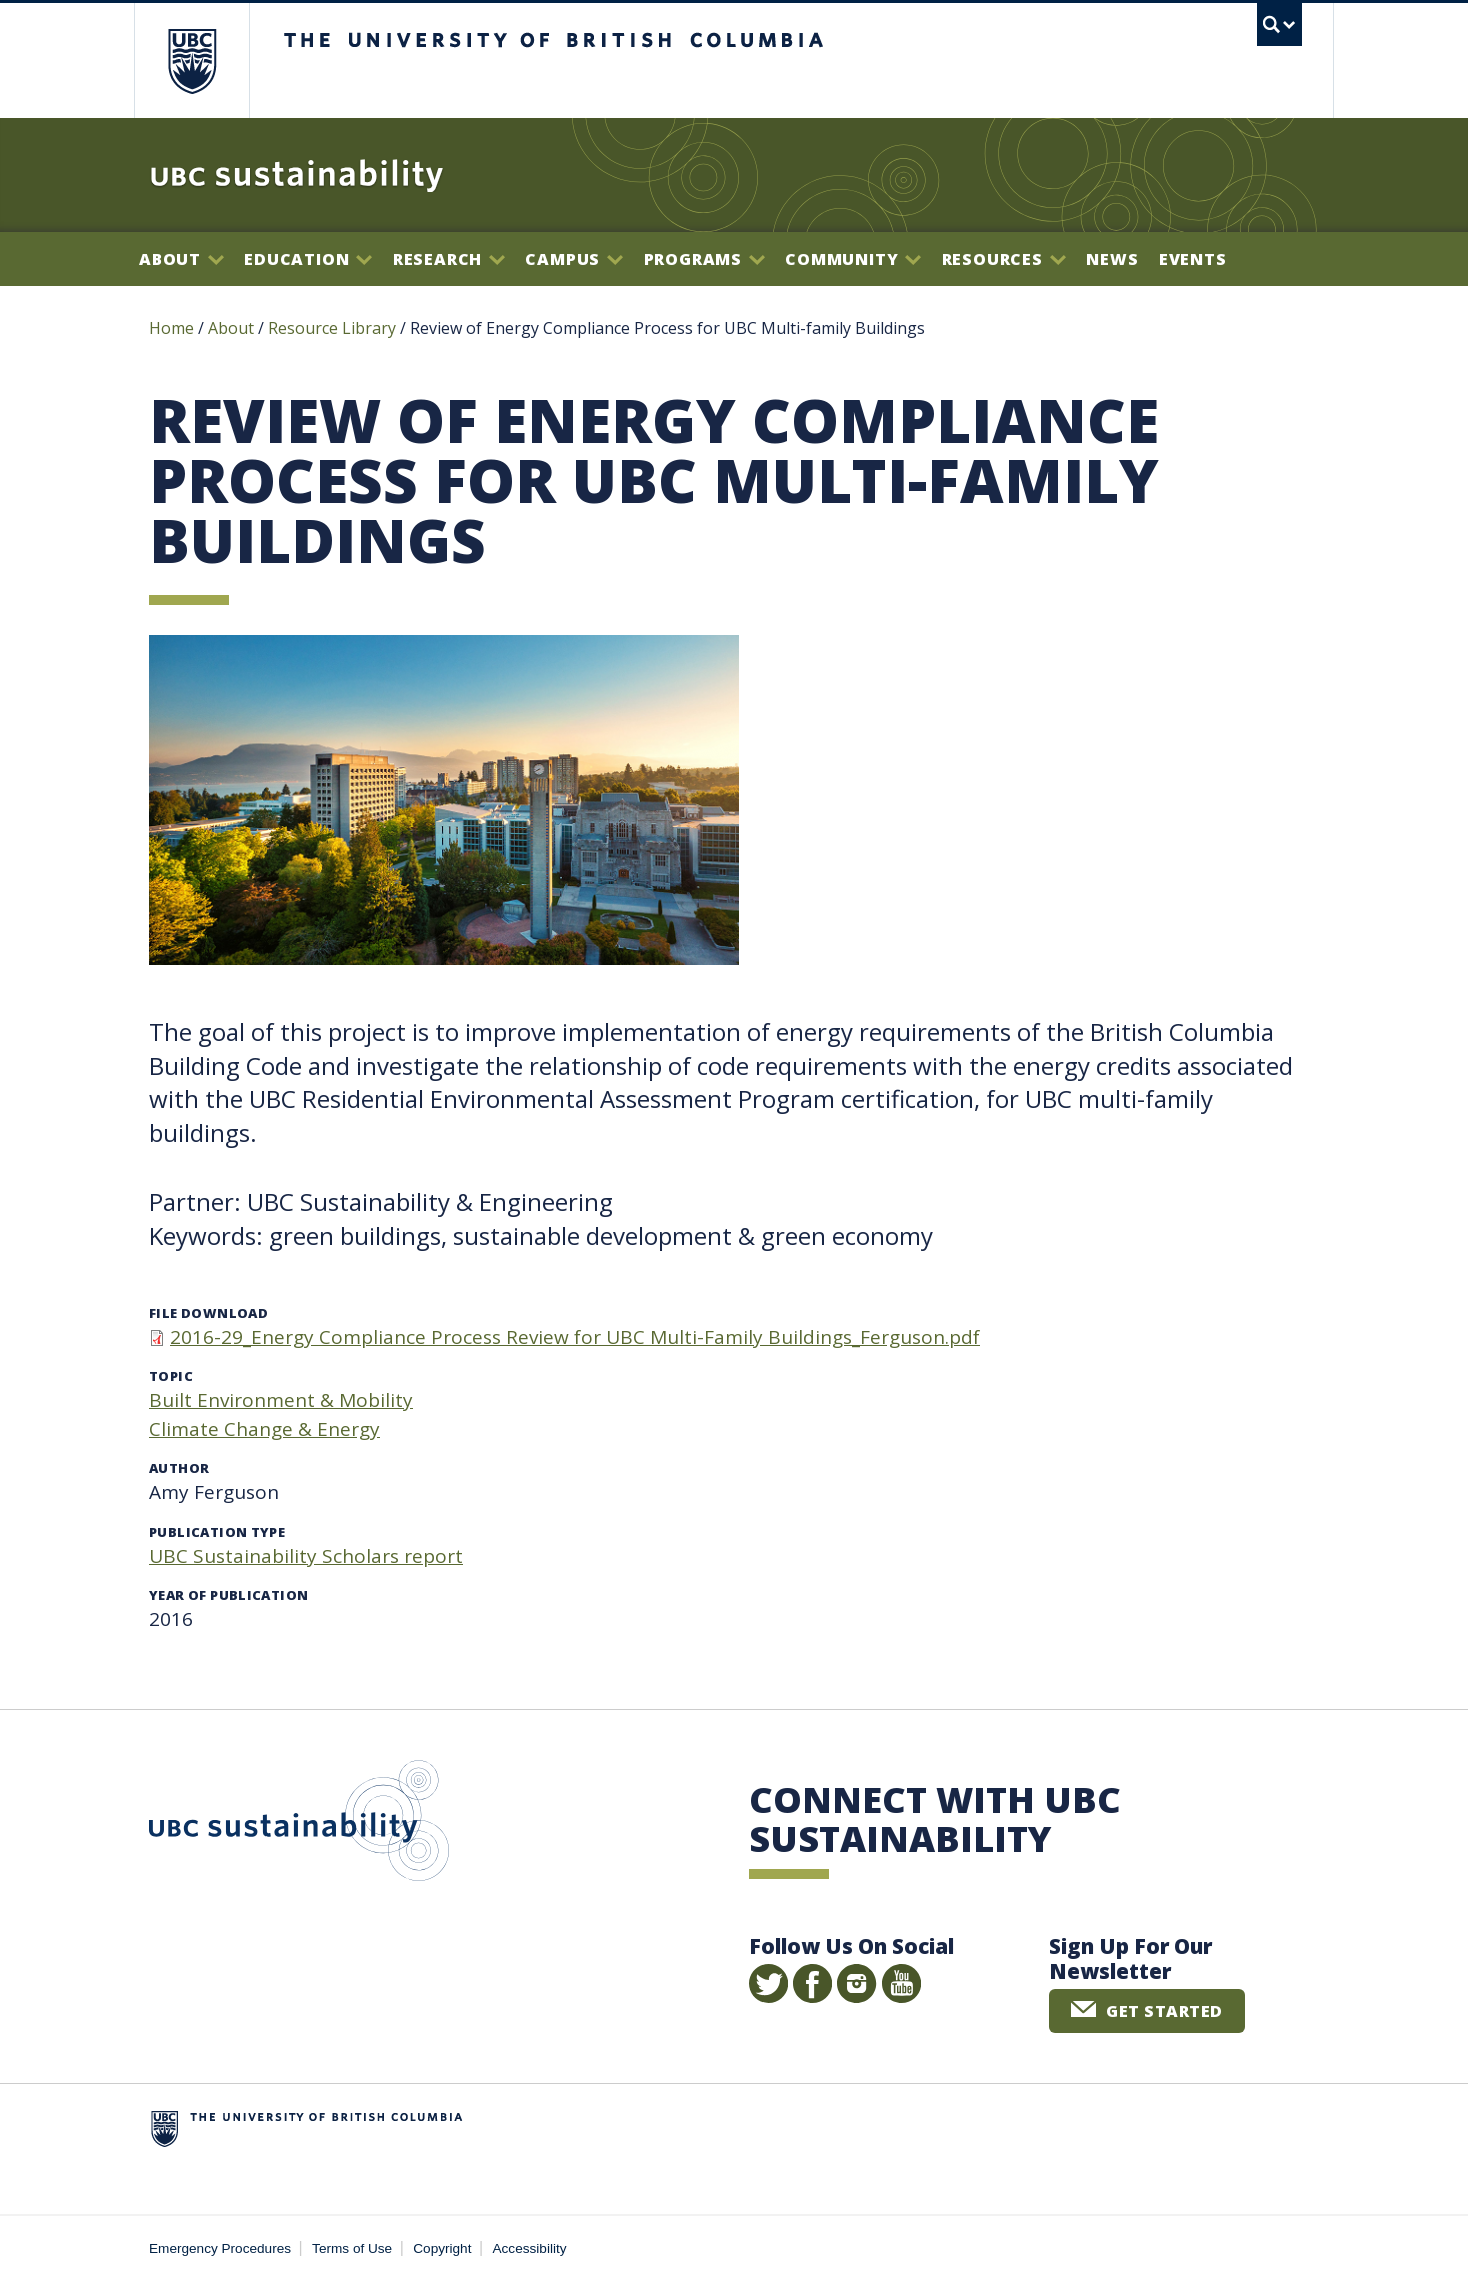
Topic (171, 1376)
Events (1193, 259)
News (1112, 259)
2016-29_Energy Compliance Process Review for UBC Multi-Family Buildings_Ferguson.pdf (575, 1337)
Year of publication (228, 1595)
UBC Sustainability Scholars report (306, 1556)
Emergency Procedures (220, 2248)
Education (308, 259)
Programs (704, 259)
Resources (1004, 259)
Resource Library (334, 328)
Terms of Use (352, 2248)
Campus (574, 259)
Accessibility (530, 2248)
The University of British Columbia (191, 60)
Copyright (442, 2248)
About (181, 259)
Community (853, 259)
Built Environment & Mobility (281, 1400)
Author (179, 1468)
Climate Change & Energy (264, 1429)
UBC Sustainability (299, 1825)
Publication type (217, 1532)
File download (208, 1313)
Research (449, 259)
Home (171, 328)
